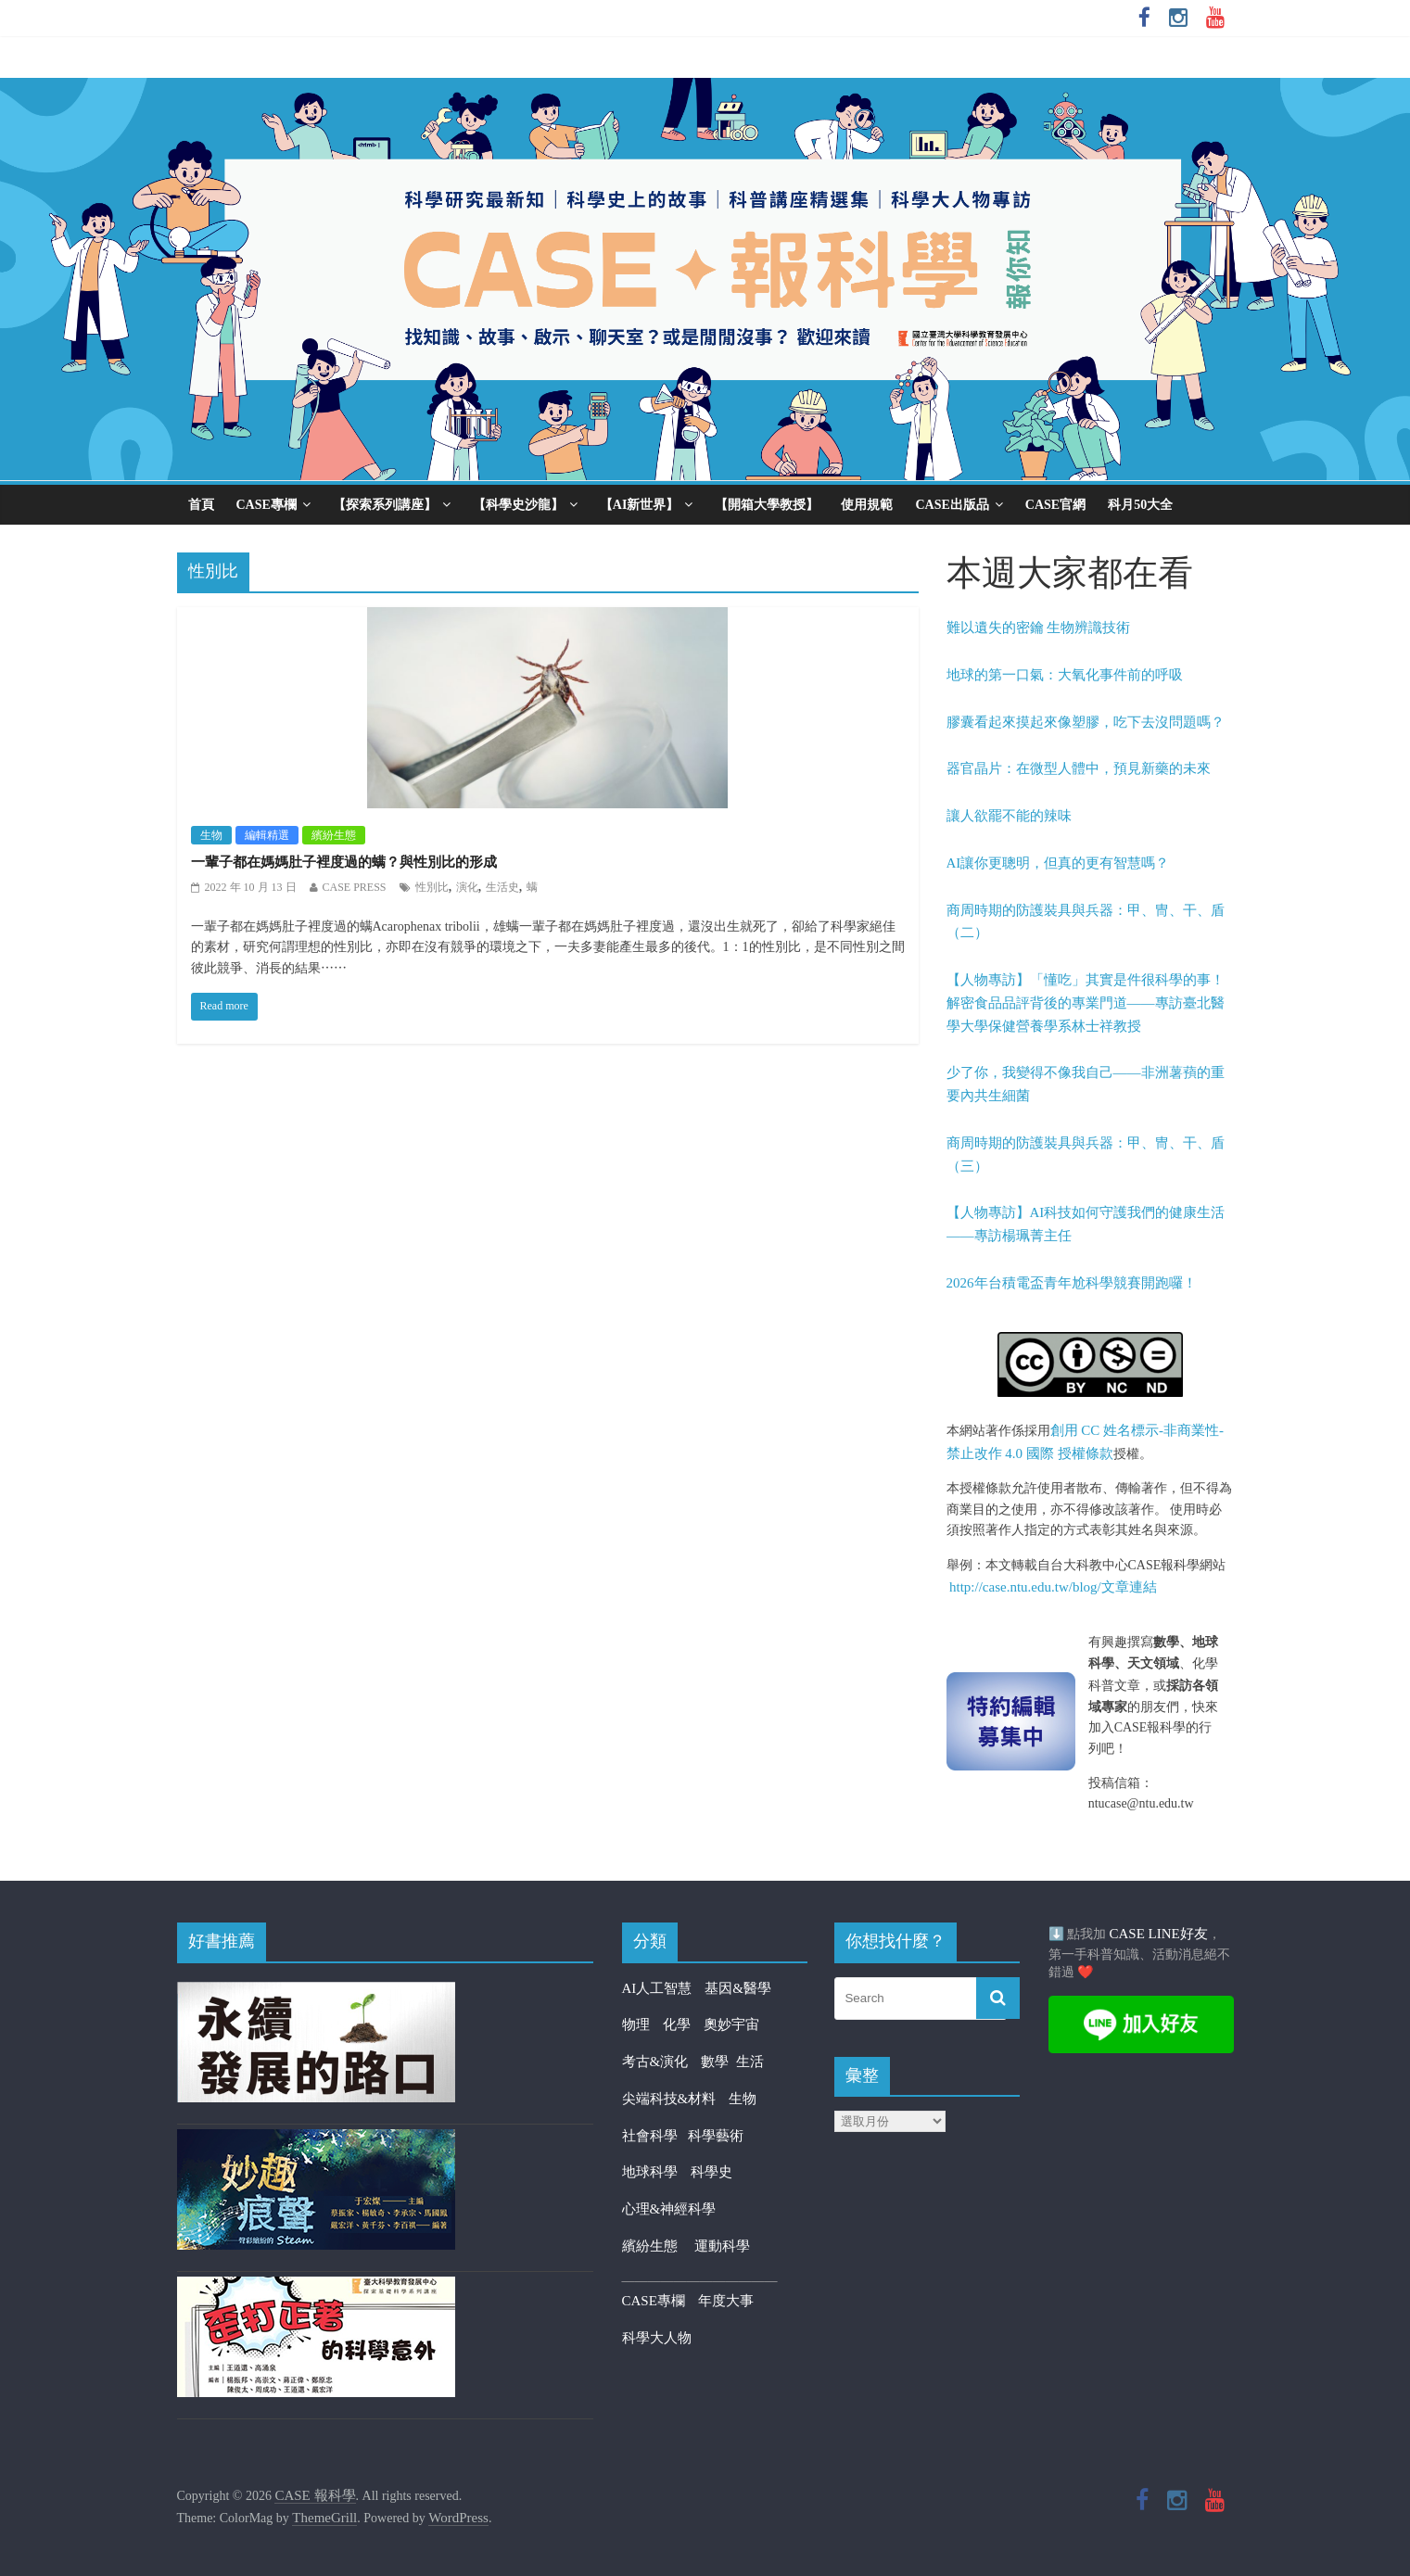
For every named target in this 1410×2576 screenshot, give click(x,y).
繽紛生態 (333, 835)
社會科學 (655, 2135)
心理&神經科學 (669, 2209)
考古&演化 (655, 2061)
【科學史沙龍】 (518, 505)
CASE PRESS (355, 887)
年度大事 (726, 2300)
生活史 (502, 887)
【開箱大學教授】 (767, 505)
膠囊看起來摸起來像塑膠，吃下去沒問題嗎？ (1085, 722)
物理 (636, 2024)
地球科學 (650, 2171)
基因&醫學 (738, 1988)
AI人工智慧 (657, 1988)
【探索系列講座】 (385, 505)
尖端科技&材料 (669, 2098)
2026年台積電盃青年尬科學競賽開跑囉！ (1071, 1282)
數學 (718, 2061)
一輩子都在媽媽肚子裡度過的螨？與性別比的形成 (344, 862)
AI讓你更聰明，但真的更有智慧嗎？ (1058, 863)
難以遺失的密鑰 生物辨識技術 (1038, 627)
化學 (677, 2024)
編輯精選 (267, 835)
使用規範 (867, 505)
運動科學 (722, 2246)
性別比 (432, 887)
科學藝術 (715, 2135)
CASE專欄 (266, 505)
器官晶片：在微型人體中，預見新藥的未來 (1078, 768)
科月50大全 (1140, 505)
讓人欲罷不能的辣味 (1009, 815)
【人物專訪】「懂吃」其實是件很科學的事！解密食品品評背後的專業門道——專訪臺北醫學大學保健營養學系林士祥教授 (1085, 1003)
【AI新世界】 (640, 505)
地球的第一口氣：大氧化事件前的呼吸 (1064, 674)
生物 (211, 835)
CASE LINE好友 (1159, 1933)
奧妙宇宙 (731, 2024)
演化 (467, 887)
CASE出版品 (951, 505)
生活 (750, 2061)
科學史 (711, 2171)
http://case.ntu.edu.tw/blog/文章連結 (1053, 1587)
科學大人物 (657, 2337)
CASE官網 (1055, 505)
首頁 (201, 505)
